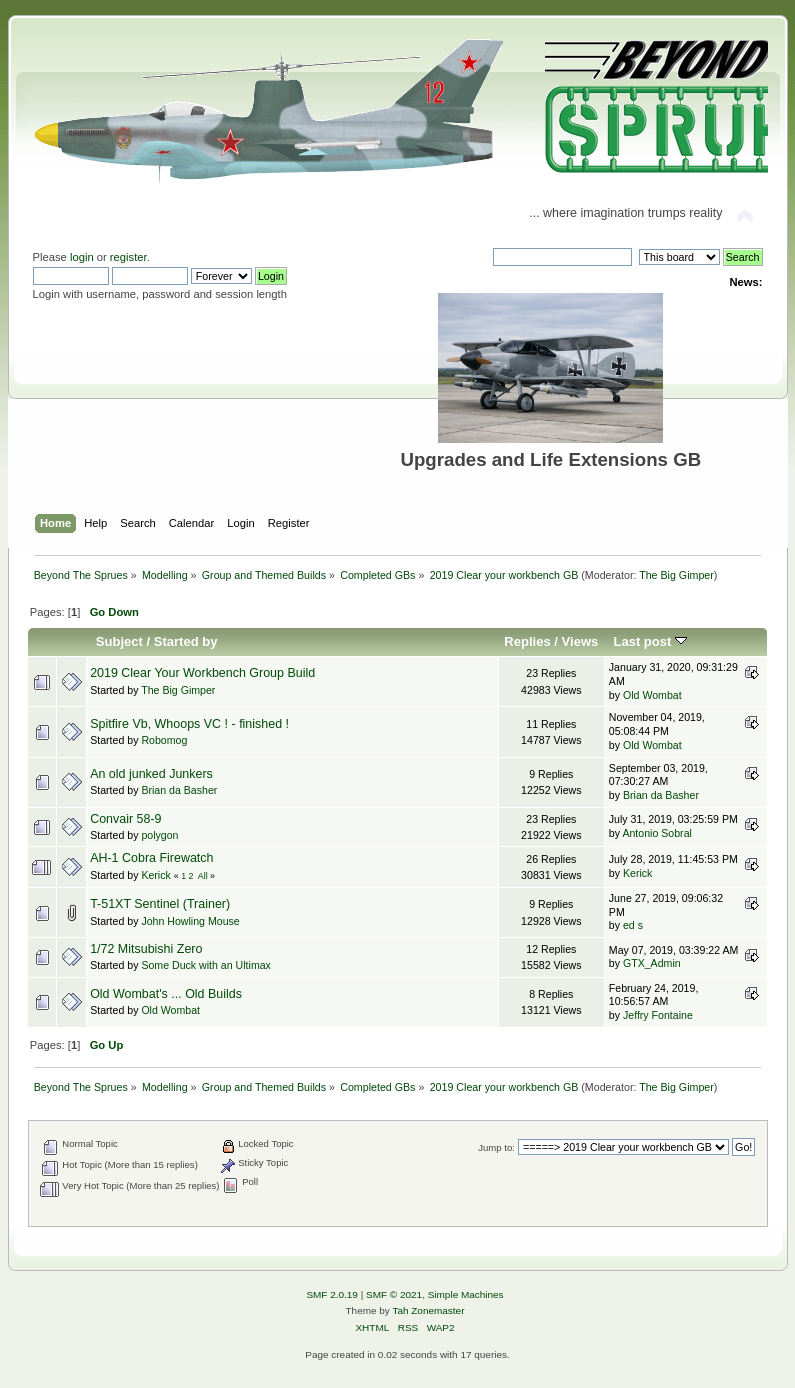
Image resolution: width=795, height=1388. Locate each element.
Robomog (164, 740)
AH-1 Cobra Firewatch (151, 858)
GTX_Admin (652, 963)
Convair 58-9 (125, 819)
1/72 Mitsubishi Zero (146, 949)
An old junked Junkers (151, 774)
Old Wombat (652, 695)
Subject (119, 641)
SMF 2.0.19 (332, 1294)
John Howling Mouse (190, 921)
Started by (186, 641)
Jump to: (496, 1147)
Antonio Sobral (657, 833)
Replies (527, 641)
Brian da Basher (179, 790)
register (128, 257)
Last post (650, 641)
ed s (633, 925)
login (82, 257)
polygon (159, 835)
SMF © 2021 (394, 1294)
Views (580, 641)
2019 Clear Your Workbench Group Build (202, 673)
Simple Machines (466, 1294)
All (203, 876)
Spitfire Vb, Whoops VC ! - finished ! (189, 724)
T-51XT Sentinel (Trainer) (160, 904)
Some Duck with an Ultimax (206, 965)
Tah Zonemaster (428, 1310)
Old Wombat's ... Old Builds (166, 994)
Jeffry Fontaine (658, 1015)
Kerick (155, 875)
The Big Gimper (676, 575)
